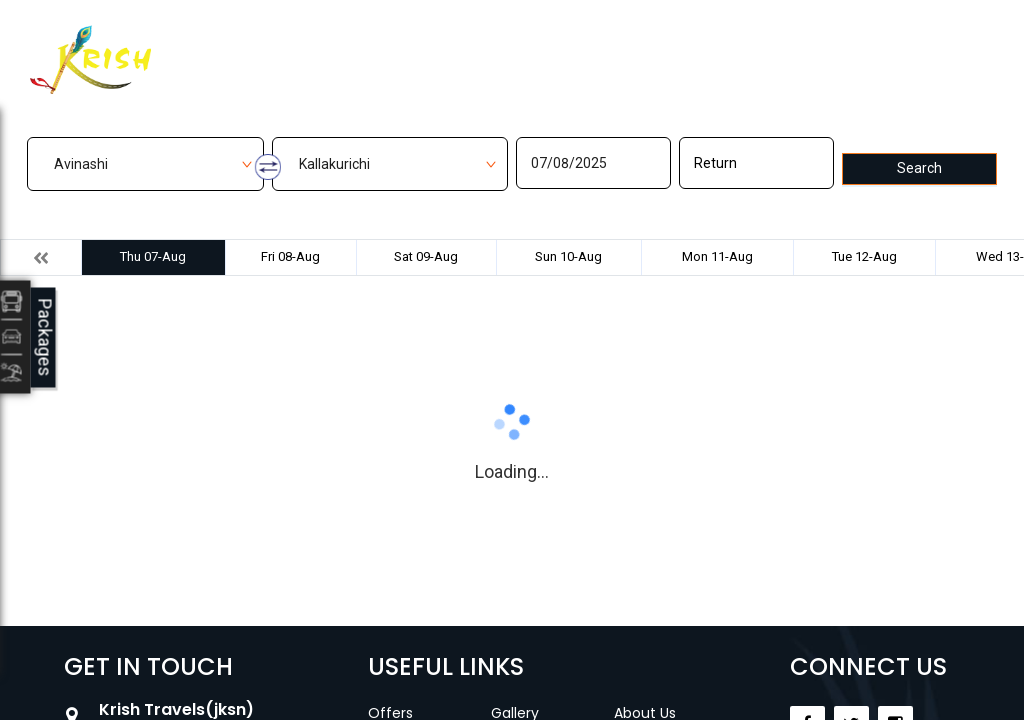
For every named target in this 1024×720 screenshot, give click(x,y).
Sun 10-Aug (568, 256)
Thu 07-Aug (153, 256)
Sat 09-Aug (426, 256)
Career (692, 47)
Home (328, 47)
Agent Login (877, 44)
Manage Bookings (435, 47)
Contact (619, 47)
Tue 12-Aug (864, 256)
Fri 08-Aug (290, 256)
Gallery (546, 47)
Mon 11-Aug (717, 256)
